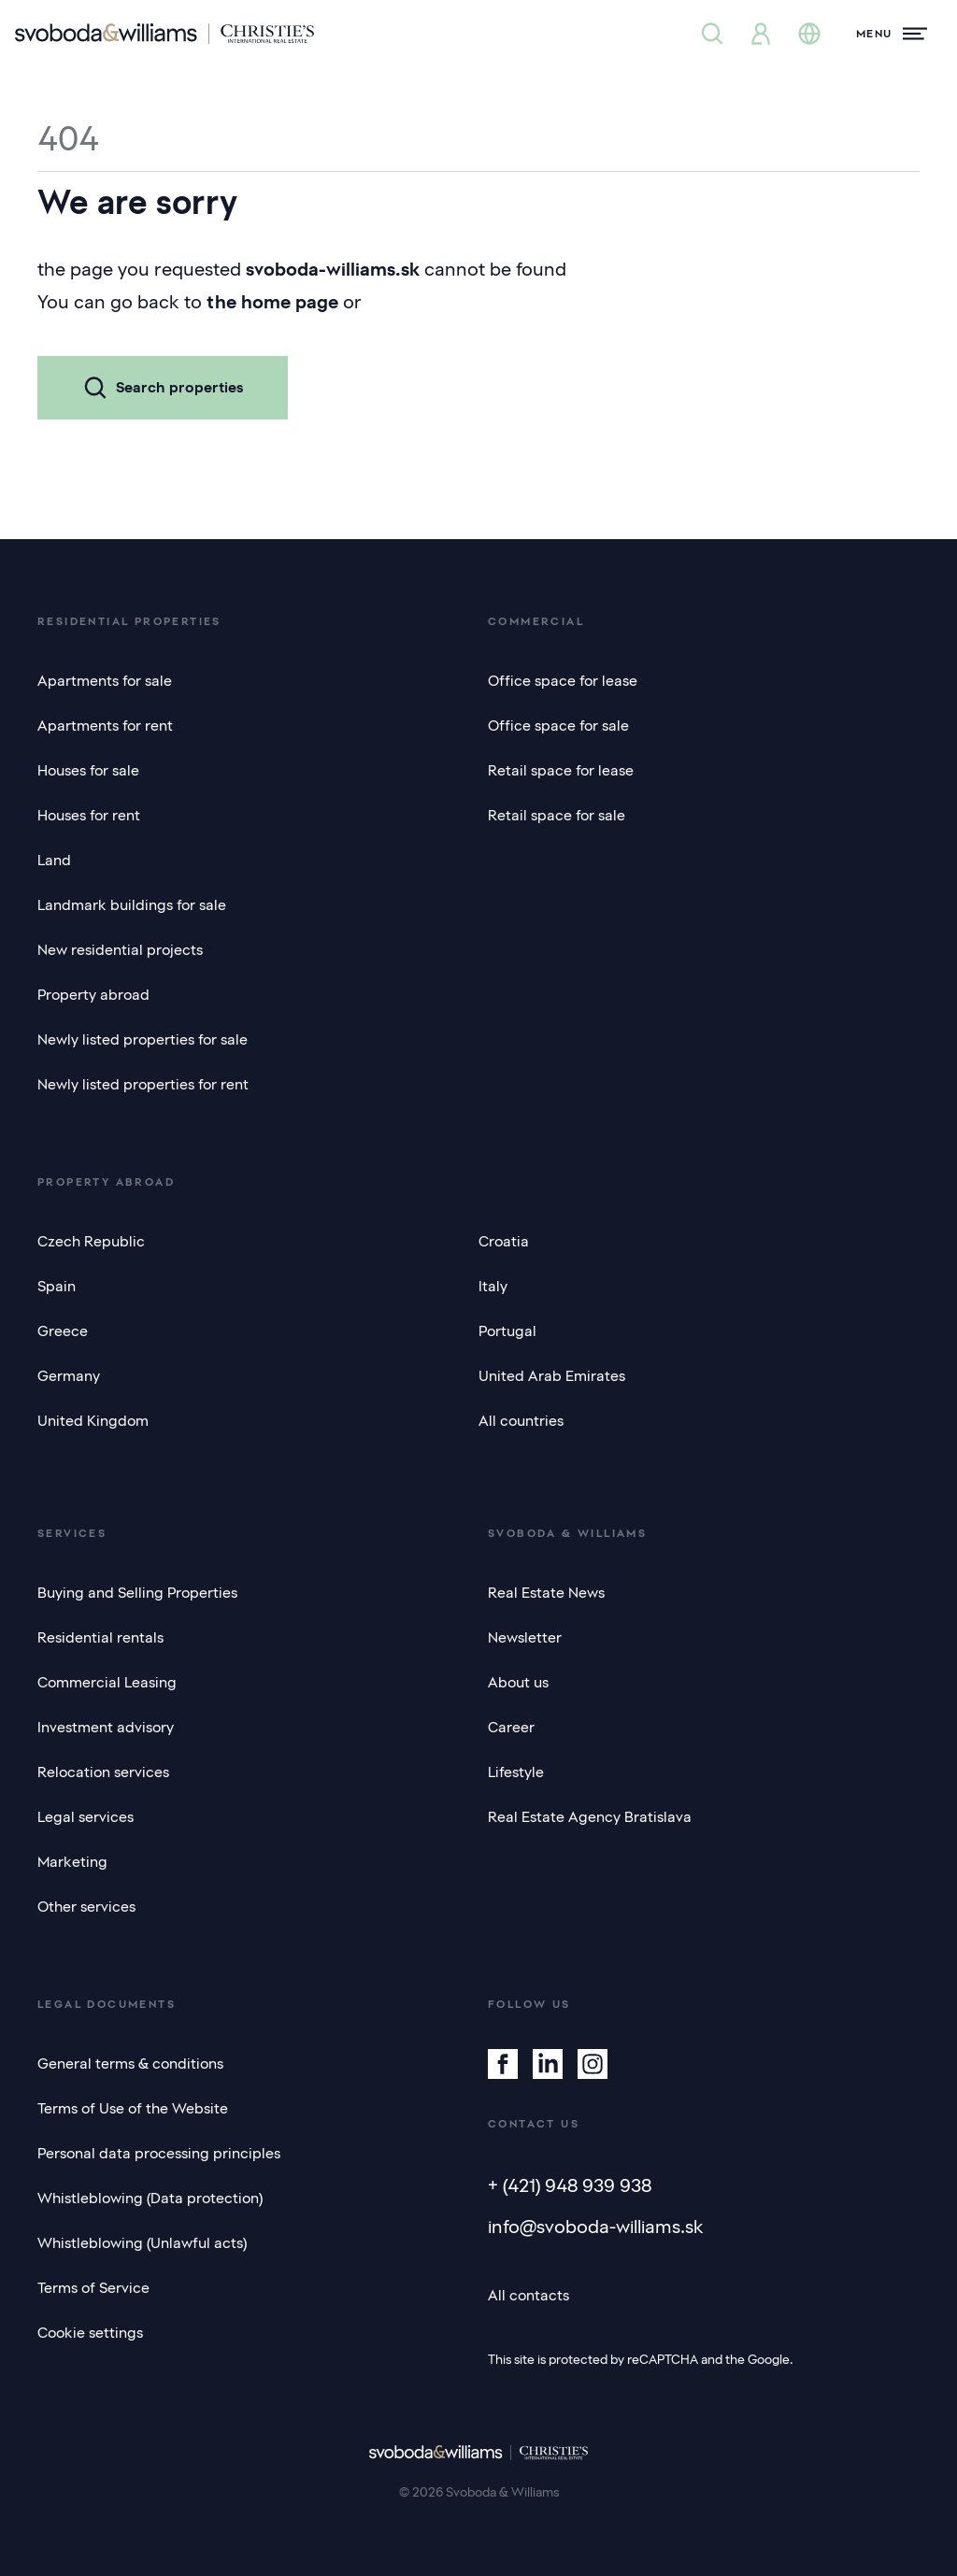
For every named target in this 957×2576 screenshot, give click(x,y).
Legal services (85, 1817)
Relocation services (103, 1772)
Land (54, 860)
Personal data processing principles (158, 2153)
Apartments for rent (105, 726)
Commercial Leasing (107, 1682)
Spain (56, 1286)
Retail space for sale (556, 815)
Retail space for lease (561, 770)
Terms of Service (93, 2288)
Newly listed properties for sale (142, 1040)
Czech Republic (91, 1241)
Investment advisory (105, 1727)
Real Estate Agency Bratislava (590, 1817)
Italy (492, 1286)
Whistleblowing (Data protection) (150, 2198)
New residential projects (120, 950)
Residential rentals (100, 1638)
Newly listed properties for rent (143, 1084)
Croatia (503, 1241)
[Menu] (891, 33)
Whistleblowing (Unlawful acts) (142, 2243)
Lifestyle (516, 1772)
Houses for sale (88, 770)
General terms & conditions (130, 2064)
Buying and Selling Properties (137, 1593)
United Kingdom (93, 1421)
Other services (86, 1907)
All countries (521, 1421)
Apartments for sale (104, 681)
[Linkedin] (548, 2064)
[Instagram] (592, 2064)
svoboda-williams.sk (333, 269)
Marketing (72, 1862)
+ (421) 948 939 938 (569, 2185)
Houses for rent (88, 815)
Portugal (507, 1331)
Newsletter (525, 1638)
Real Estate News (546, 1593)
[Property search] (712, 34)
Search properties (162, 388)
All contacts (528, 2295)
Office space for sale (558, 726)
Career (511, 1727)
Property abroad (93, 995)
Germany (68, 1376)
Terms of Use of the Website (132, 2108)
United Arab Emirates (551, 1376)
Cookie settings (90, 2333)
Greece (62, 1331)
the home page (272, 302)
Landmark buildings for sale (131, 905)
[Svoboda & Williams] (164, 34)
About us (518, 1682)
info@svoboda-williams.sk (596, 2226)
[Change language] (809, 34)
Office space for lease (562, 681)
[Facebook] (503, 2064)
